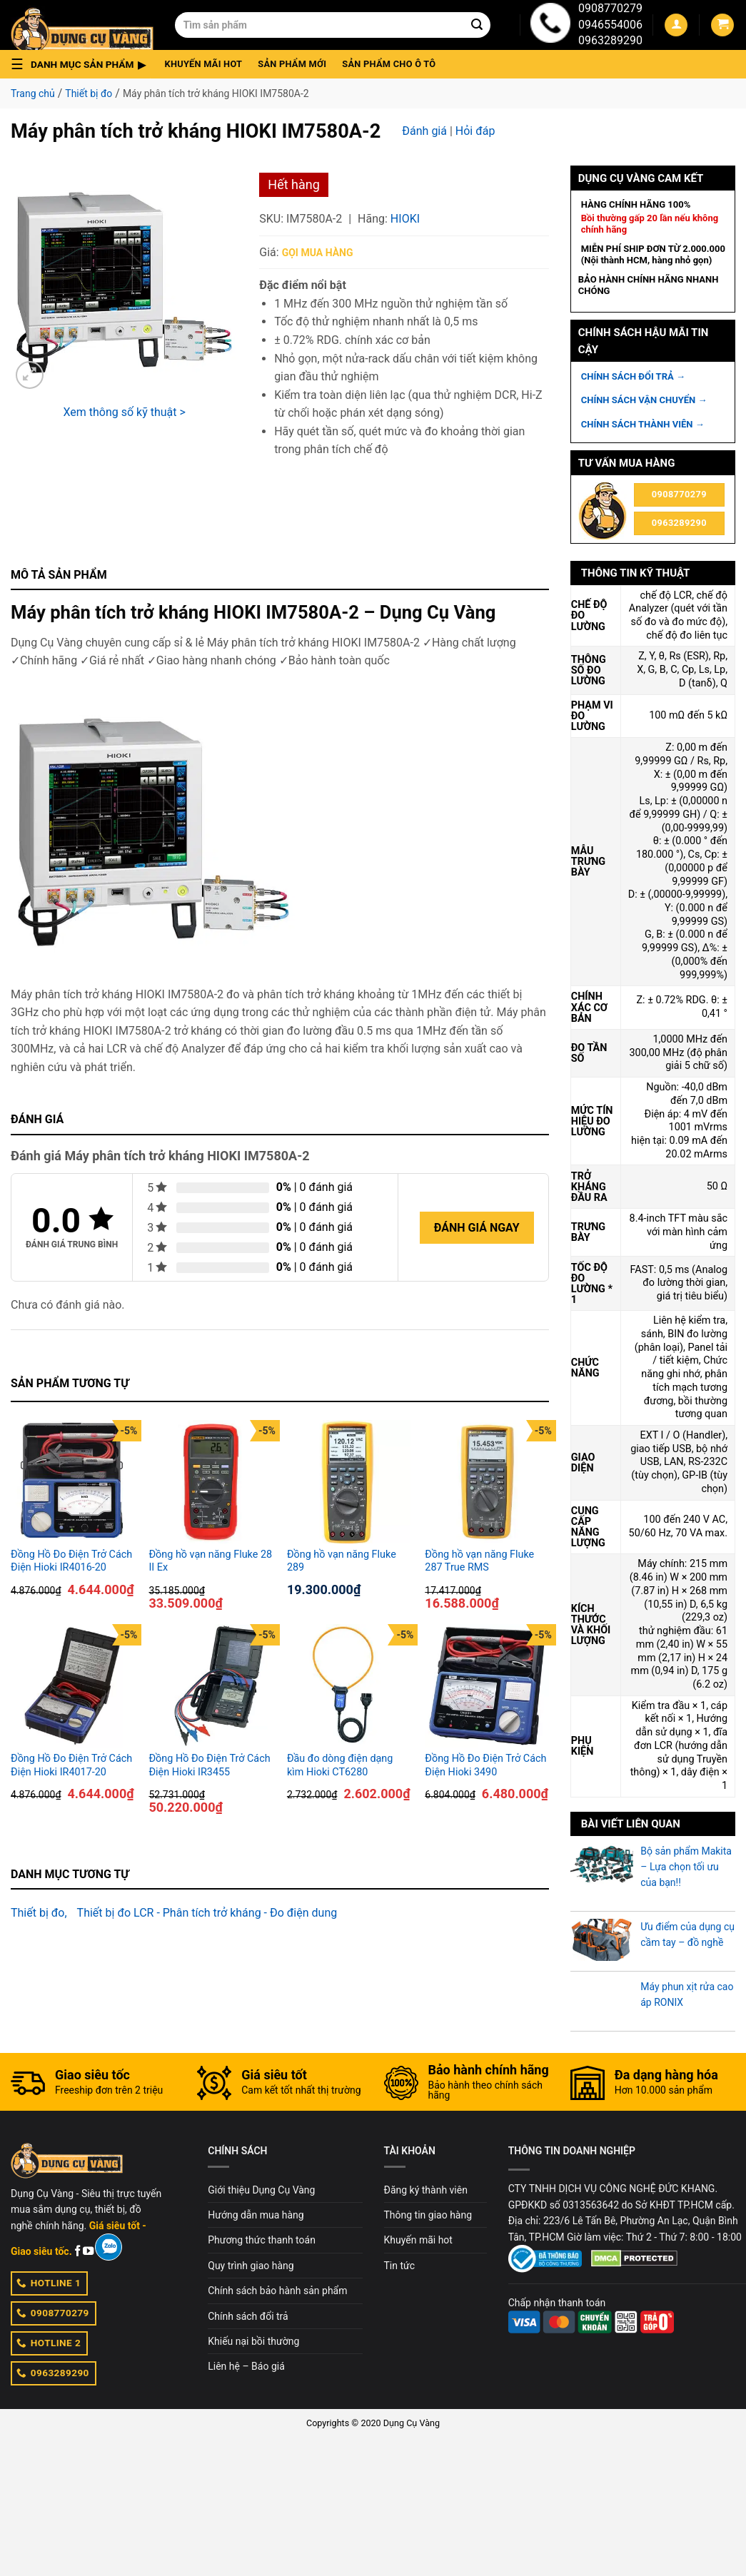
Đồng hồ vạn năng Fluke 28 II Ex (210, 1561)
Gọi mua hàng (317, 252)
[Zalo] (108, 2247)
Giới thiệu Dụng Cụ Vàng (261, 2190)
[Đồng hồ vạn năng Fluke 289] (348, 1481)
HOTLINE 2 (48, 2342)
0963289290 (610, 40)
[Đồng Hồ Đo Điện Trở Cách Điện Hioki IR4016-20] (72, 1481)
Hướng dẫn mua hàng (255, 2215)
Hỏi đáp (475, 131)
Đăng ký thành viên (426, 2190)
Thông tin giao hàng (428, 2215)
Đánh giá (424, 131)
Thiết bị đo (88, 93)
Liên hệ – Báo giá (246, 2366)
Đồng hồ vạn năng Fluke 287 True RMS (479, 1561)
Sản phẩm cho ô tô (388, 64)
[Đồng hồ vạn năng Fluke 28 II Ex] (210, 1481)
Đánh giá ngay (477, 1227)
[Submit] (477, 25)
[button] (82, 64)
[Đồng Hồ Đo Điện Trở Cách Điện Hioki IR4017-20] (72, 1686)
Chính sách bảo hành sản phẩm (277, 2290)
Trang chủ (33, 93)
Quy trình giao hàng (250, 2265)
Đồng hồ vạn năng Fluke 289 (341, 1561)
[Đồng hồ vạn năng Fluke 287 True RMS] (486, 1481)
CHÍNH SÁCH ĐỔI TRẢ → (633, 376)
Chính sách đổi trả (248, 2316)
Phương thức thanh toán (262, 2240)
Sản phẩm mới (292, 64)
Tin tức (399, 2265)
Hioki (405, 218)
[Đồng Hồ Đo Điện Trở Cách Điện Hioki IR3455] (210, 1686)
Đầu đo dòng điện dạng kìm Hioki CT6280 (340, 1765)
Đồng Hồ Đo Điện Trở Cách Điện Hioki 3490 (485, 1765)
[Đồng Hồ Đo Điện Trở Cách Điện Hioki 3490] (486, 1686)
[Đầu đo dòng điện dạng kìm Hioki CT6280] (348, 1686)
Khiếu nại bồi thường (253, 2341)
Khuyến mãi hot (204, 64)
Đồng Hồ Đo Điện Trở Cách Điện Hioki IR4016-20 (71, 1561)
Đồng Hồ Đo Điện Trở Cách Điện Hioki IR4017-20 (71, 1765)
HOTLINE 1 (48, 2282)
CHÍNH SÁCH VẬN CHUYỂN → (644, 400)
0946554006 (610, 24)
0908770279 (610, 8)
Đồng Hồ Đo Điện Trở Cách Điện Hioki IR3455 (209, 1765)
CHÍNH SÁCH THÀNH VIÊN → (643, 424)
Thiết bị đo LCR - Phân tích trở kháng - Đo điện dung (207, 1913)
